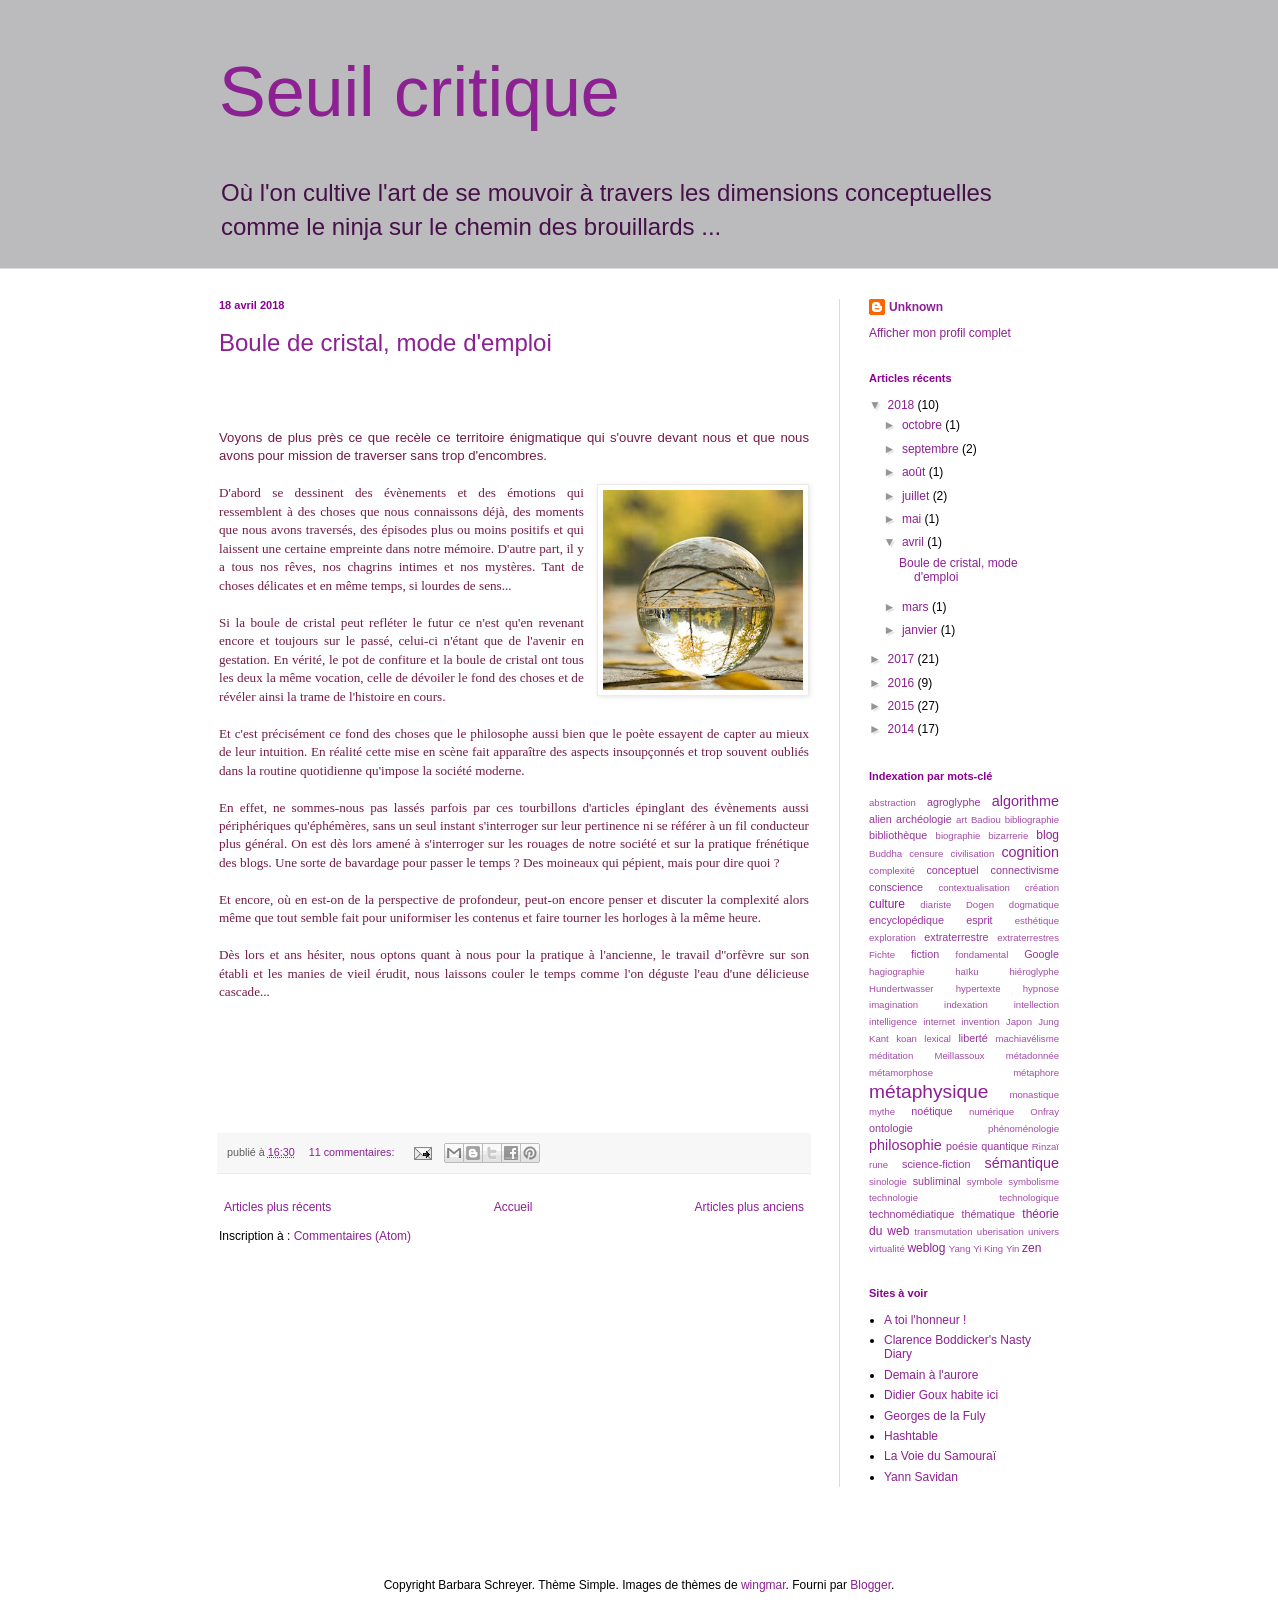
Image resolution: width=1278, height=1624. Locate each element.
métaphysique (928, 1091)
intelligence (893, 1021)
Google (1041, 954)
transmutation (943, 1231)
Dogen (980, 904)
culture (887, 904)
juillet (917, 496)
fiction (925, 954)
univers (1043, 1231)
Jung (1048, 1021)
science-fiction (936, 1164)
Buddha (885, 853)
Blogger (870, 1585)
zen (1031, 1248)
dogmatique (1034, 904)
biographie (958, 835)
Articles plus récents (277, 1207)
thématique (988, 1214)
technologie (893, 1197)
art (961, 819)
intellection (1036, 1004)
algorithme (1025, 801)
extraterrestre (956, 937)
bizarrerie (1008, 835)
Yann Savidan (921, 1477)
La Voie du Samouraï (940, 1456)
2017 (903, 659)
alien (880, 819)
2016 (903, 683)
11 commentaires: (353, 1152)
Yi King (988, 1248)
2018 (903, 405)
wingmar (763, 1585)
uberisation (1000, 1231)
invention (980, 1021)
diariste (935, 904)
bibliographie (1032, 819)
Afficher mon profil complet (940, 333)
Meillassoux (959, 1055)
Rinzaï (1045, 1146)
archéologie (924, 819)
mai (913, 519)
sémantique (1022, 1163)
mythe (882, 1111)
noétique (931, 1111)
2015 (903, 706)
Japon (1019, 1021)
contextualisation (973, 887)
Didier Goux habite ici (941, 1395)
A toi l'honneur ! (925, 1320)
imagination (893, 1004)
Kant (879, 1038)
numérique (991, 1111)
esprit (979, 920)
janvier (921, 630)
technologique (1029, 1197)
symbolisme (1033, 1181)
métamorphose (901, 1072)
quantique (1004, 1146)
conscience (896, 887)
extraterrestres (1028, 937)
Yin (1013, 1248)
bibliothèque (898, 835)
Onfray (1044, 1111)
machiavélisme (1027, 1038)
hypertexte (978, 988)
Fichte (882, 954)
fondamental (981, 954)
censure (926, 853)
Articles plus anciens (749, 1207)
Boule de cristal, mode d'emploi (385, 342)
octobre (923, 425)
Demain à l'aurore (931, 1375)
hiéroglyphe (1034, 971)
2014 (903, 729)
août (915, 472)
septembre (932, 449)
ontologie (891, 1128)
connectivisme (1025, 870)
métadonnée (1032, 1055)
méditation (891, 1055)
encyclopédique (906, 920)
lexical (937, 1038)
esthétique (1037, 920)
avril (914, 542)
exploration (892, 937)
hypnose (1041, 988)
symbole (985, 1181)
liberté (972, 1038)
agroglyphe (953, 802)
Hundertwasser (901, 988)
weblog (926, 1248)
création (1042, 887)
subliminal (937, 1181)
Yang (960, 1248)
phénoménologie (1023, 1128)
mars (917, 607)
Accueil (513, 1207)
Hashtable (911, 1436)
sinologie (888, 1181)
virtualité (887, 1248)
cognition (1030, 852)
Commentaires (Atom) (352, 1236)
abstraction (892, 802)
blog (1047, 835)
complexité (892, 870)
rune (878, 1164)
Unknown (916, 307)
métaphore (1036, 1072)
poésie (962, 1146)
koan (906, 1038)
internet (939, 1021)
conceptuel (952, 870)
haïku (966, 971)
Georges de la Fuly (934, 1416)
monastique (1034, 1094)
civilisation (973, 853)
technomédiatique (911, 1214)
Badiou (986, 819)
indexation (966, 1004)
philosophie (905, 1145)
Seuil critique (419, 92)
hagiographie (896, 971)
